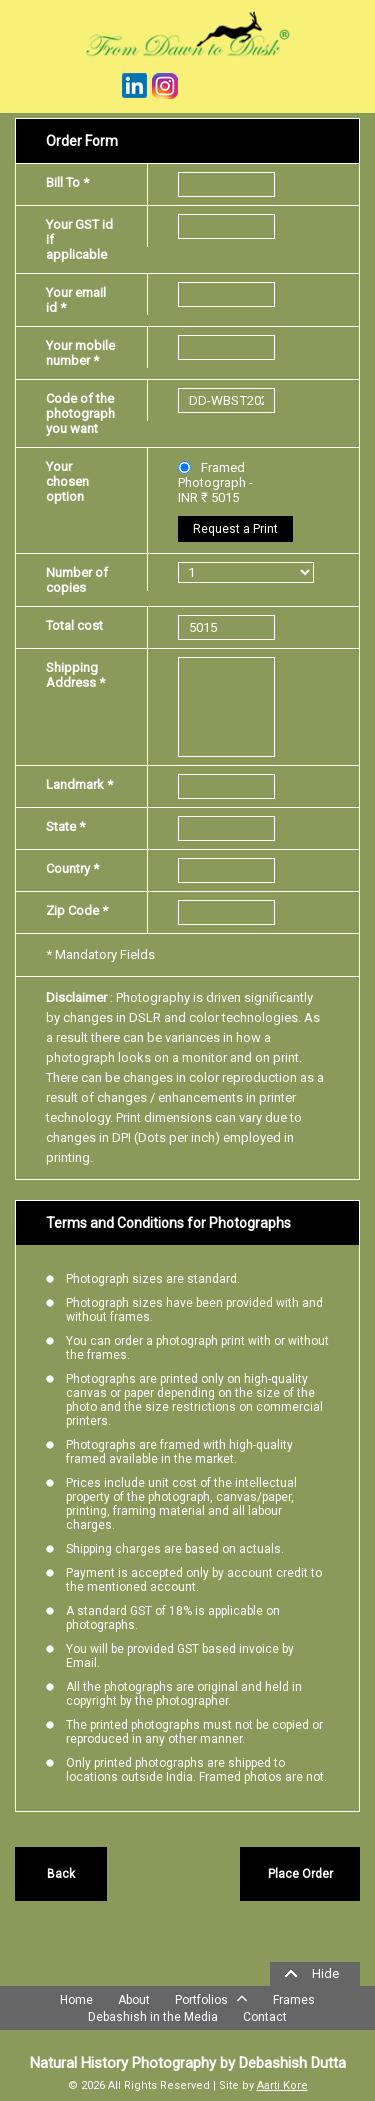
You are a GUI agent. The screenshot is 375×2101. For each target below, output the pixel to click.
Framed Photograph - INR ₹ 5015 (215, 482)
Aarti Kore (282, 2085)
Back (61, 1874)
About (134, 2000)
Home (76, 2000)
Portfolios (211, 1998)
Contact (265, 2017)
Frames (294, 2000)
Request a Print (235, 529)
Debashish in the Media (153, 2017)
